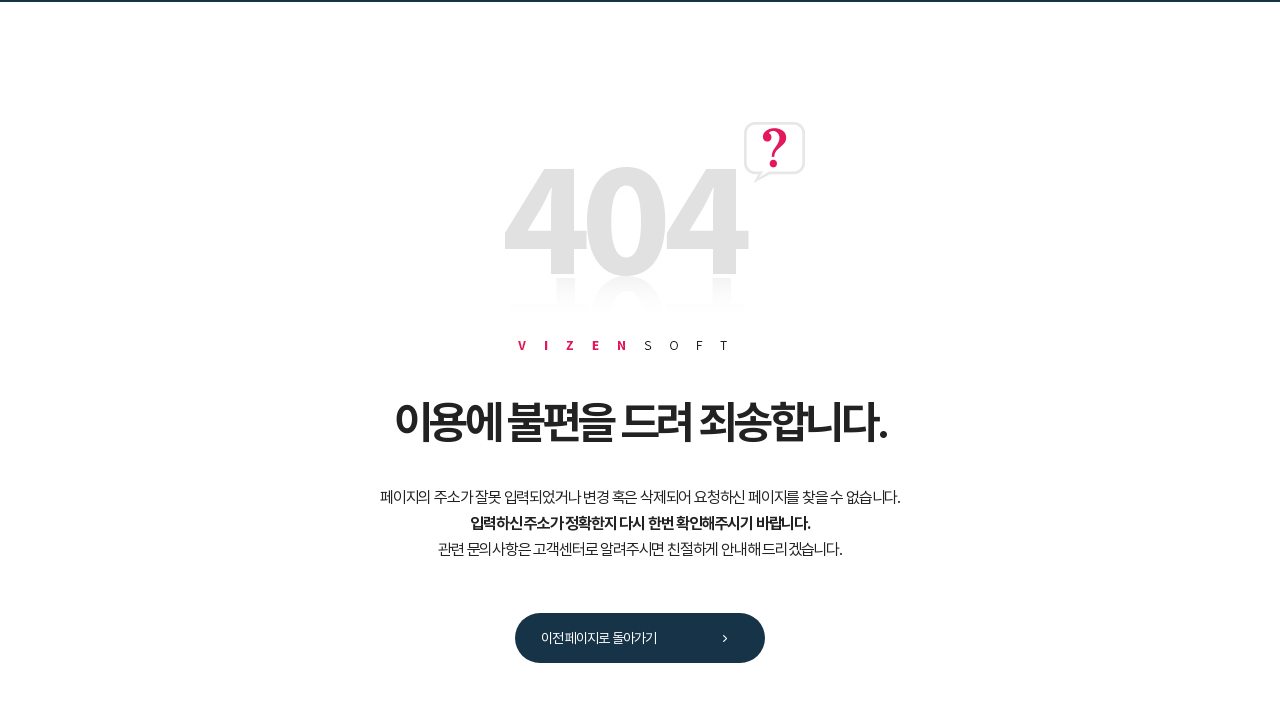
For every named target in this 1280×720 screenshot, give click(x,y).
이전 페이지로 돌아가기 (641, 639)
